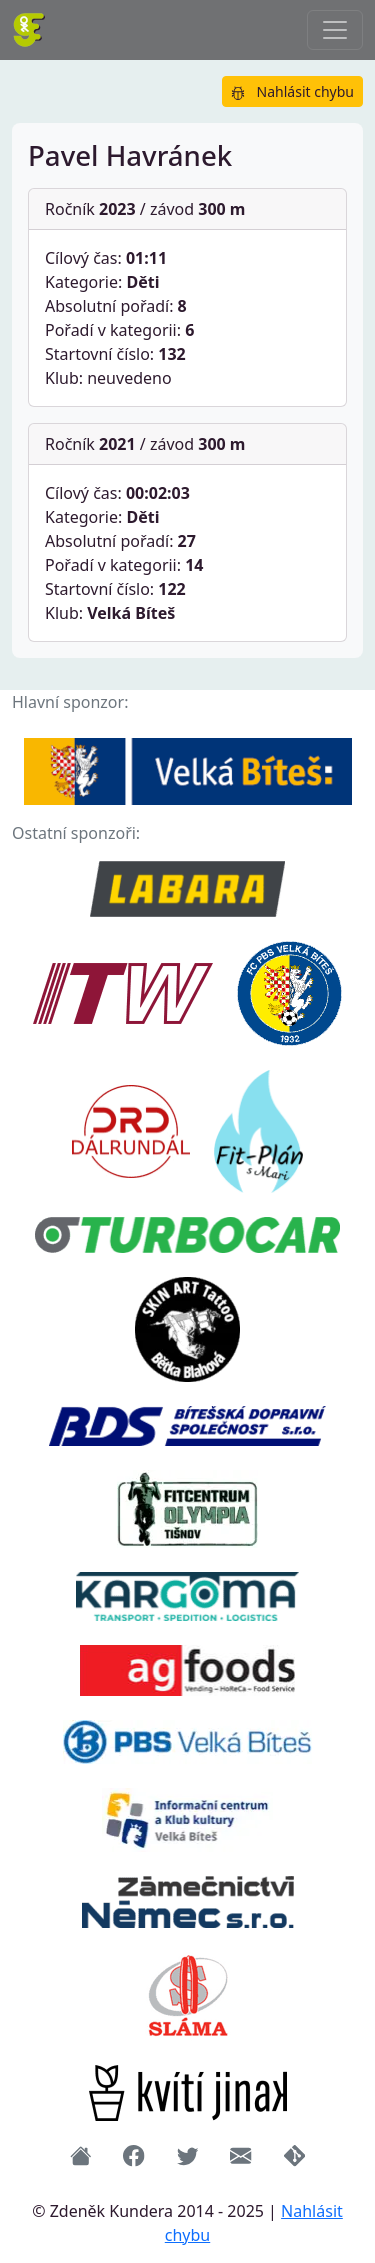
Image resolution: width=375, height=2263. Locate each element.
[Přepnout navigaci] (335, 30)
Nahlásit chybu (292, 91)
